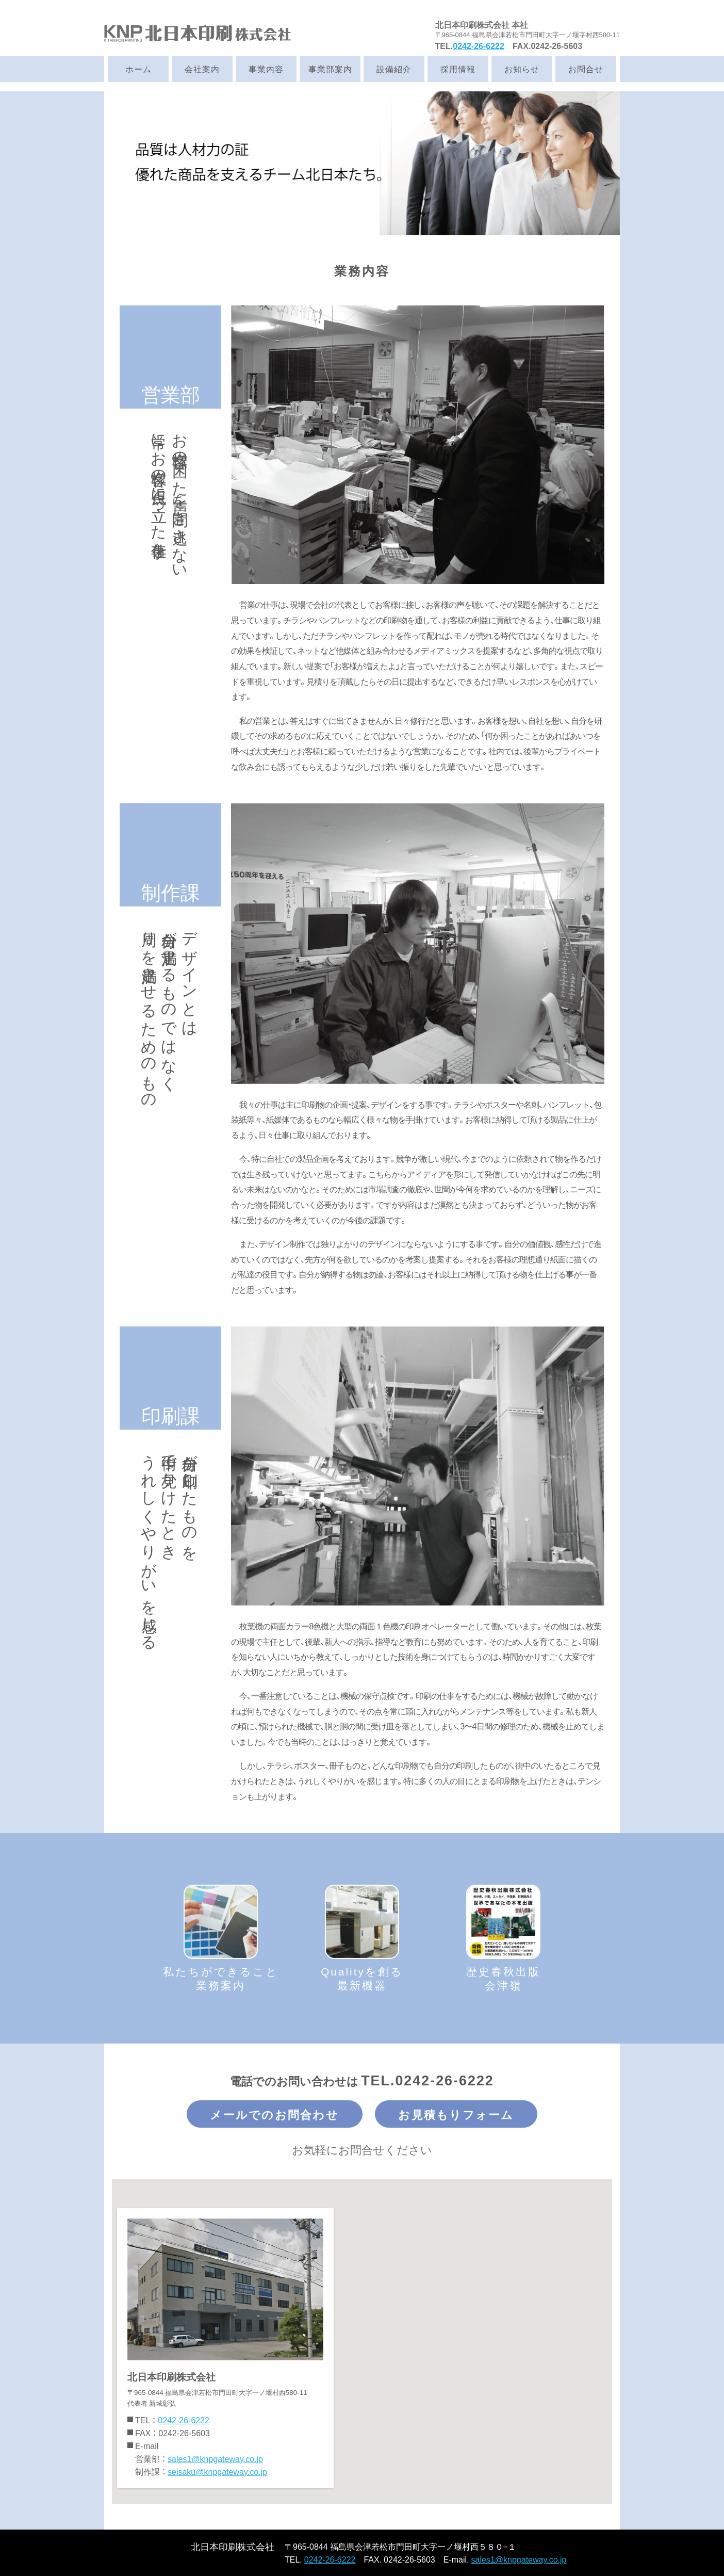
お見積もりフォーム (456, 2114)
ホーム (138, 68)
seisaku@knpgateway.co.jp (217, 2471)
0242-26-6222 (478, 45)
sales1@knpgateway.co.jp (215, 2458)
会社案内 (202, 68)
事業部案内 (330, 68)
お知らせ (521, 68)
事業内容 (266, 68)
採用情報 (457, 68)
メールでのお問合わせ (274, 2114)
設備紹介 (394, 68)
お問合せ (585, 68)
